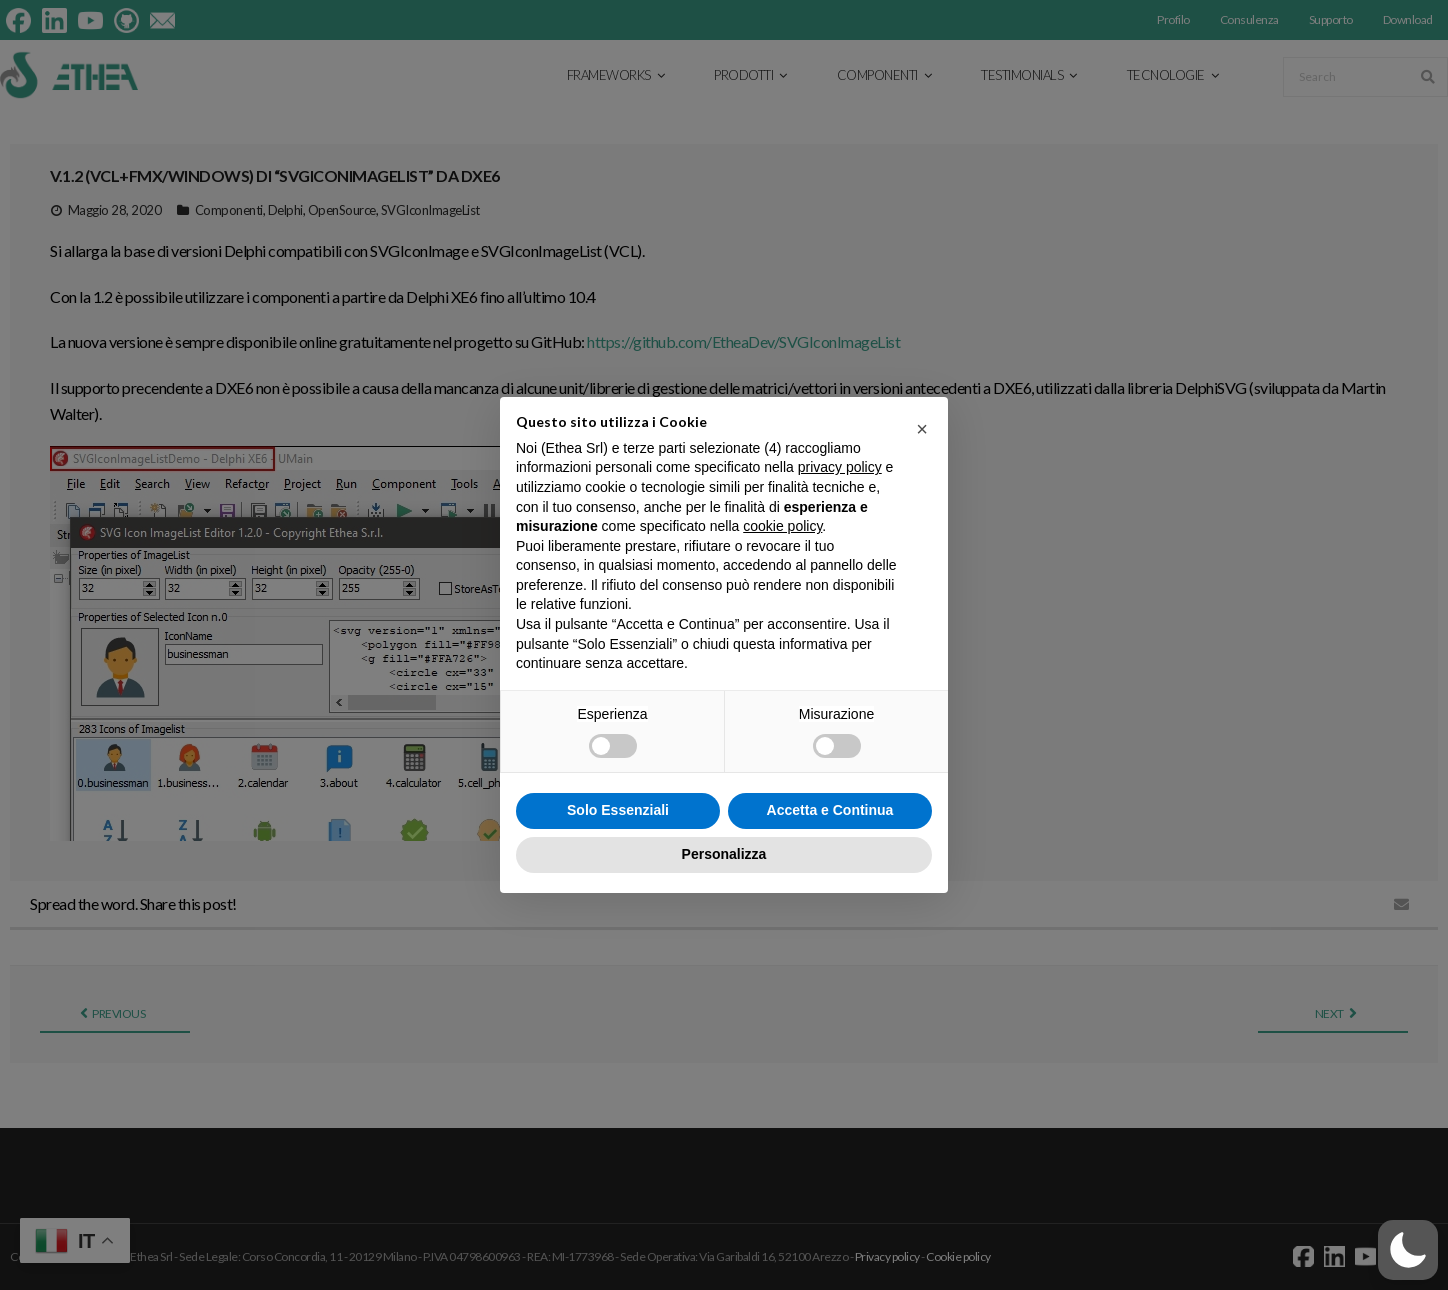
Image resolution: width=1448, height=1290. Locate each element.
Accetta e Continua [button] (830, 810)
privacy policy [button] (840, 467)
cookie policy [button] (782, 526)
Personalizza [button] (724, 854)
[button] (1408, 1250)
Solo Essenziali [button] (618, 810)
